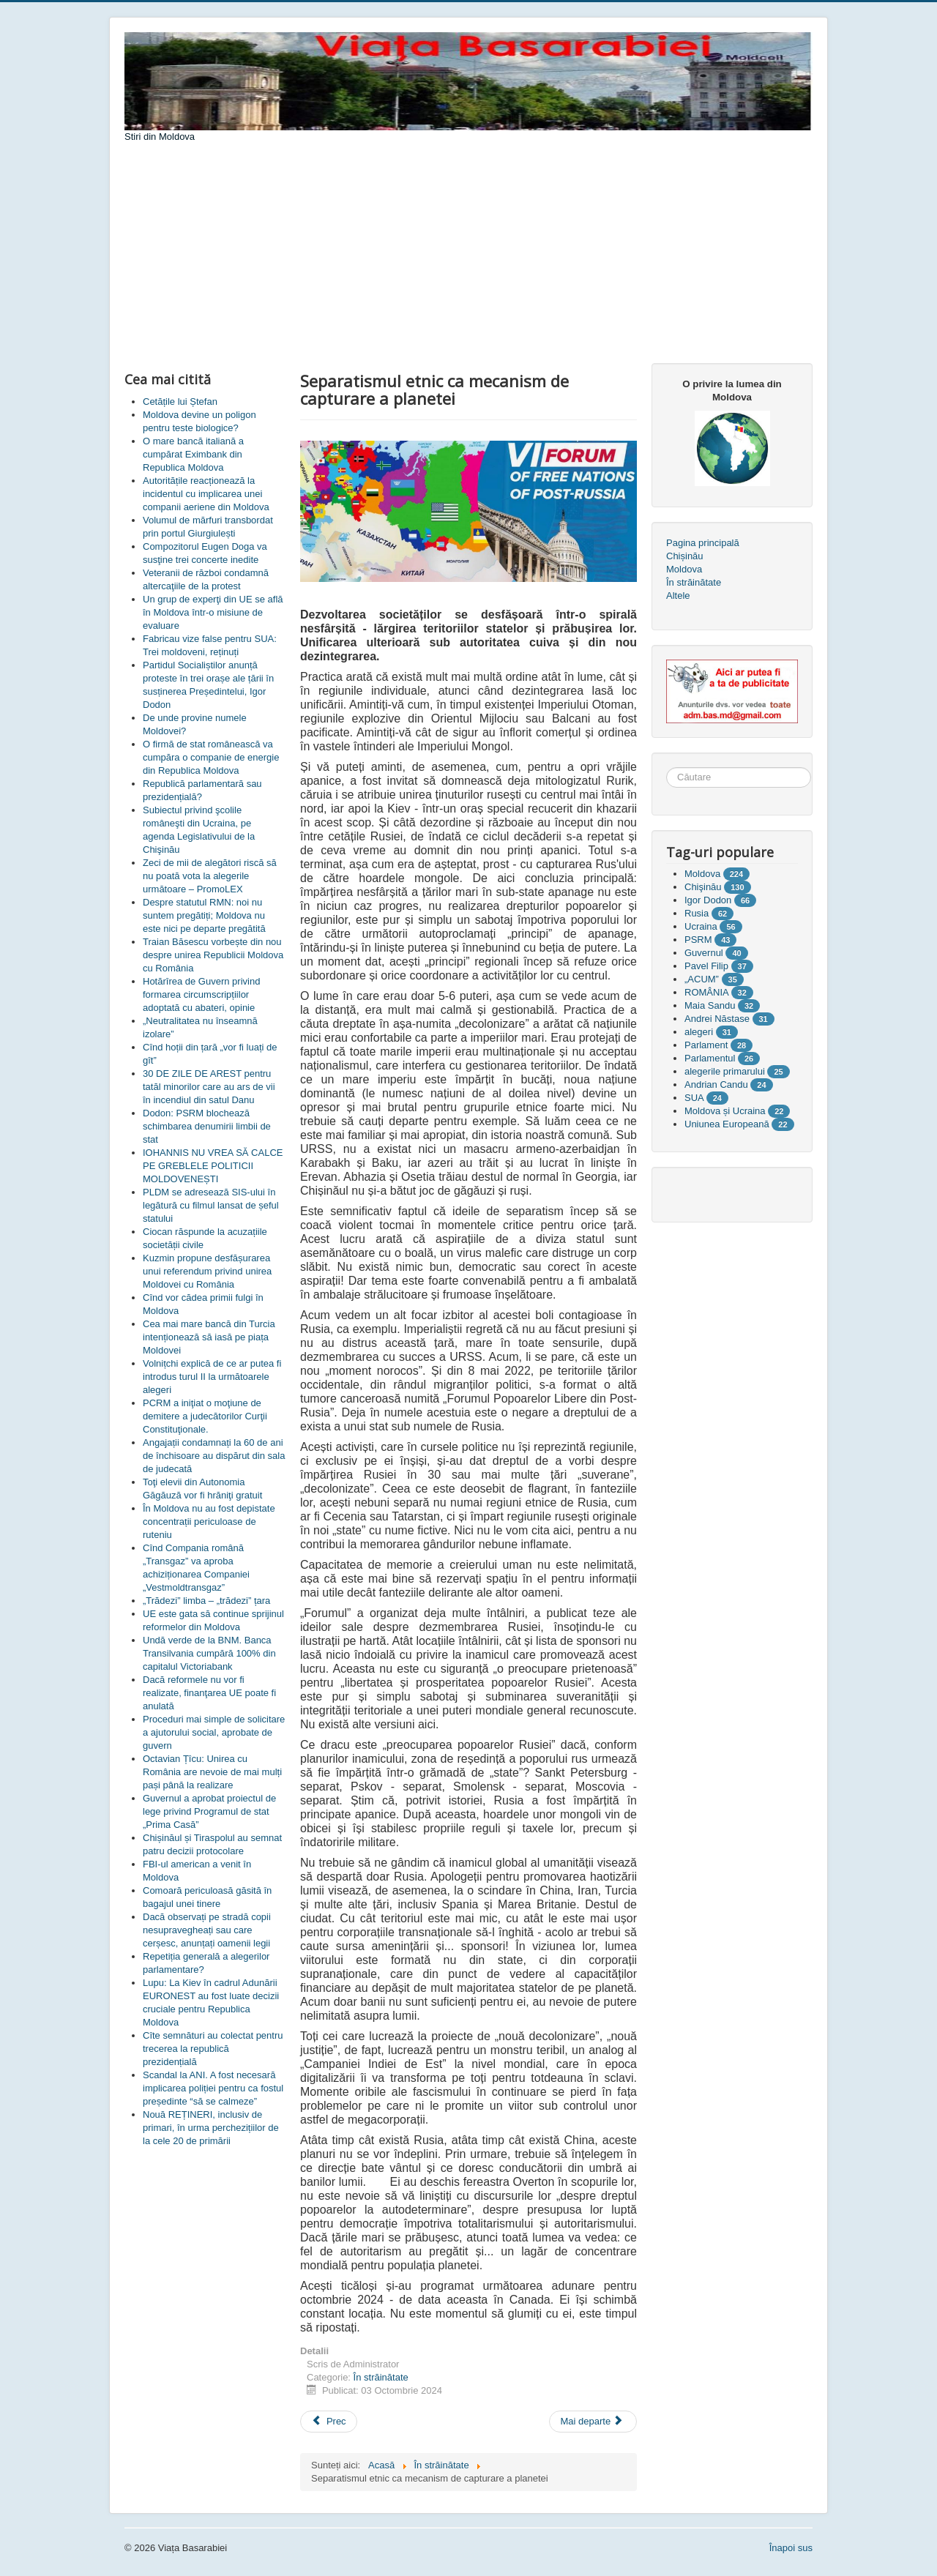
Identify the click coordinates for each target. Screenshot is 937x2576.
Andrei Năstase (717, 1018)
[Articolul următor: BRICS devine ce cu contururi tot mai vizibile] (593, 2422)
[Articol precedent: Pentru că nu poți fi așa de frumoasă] (328, 2422)
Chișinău (684, 555)
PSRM (698, 939)
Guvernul (703, 952)
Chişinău (703, 886)
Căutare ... (666, 767)
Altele (678, 595)
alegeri (698, 1031)
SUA (693, 1097)
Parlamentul (709, 1058)
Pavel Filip (706, 965)
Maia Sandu (709, 1005)
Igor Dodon (707, 900)
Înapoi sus (791, 2547)
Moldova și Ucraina (725, 1110)
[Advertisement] (468, 253)
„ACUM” (701, 979)
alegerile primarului (724, 1071)
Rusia (696, 913)
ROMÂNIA (706, 992)
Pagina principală (702, 542)
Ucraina (700, 926)
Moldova (684, 569)
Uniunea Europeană (726, 1124)
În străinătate (381, 2377)
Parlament (706, 1044)
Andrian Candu (716, 1084)
